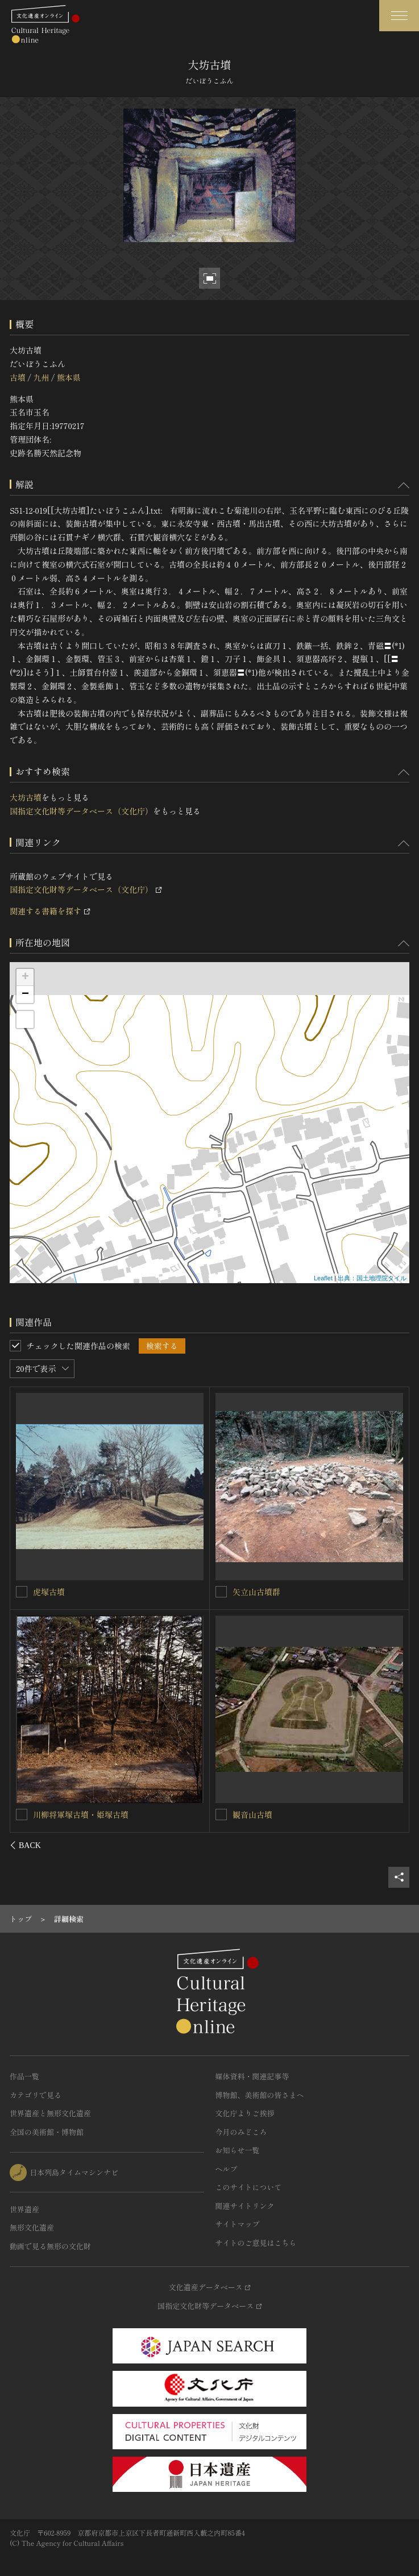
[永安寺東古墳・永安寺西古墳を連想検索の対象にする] (22, 1591)
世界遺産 (24, 2209)
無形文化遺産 (32, 2227)
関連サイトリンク (245, 2205)
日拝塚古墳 (252, 1591)
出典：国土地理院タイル (372, 1278)
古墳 (18, 377)
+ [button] (25, 977)
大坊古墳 (26, 797)
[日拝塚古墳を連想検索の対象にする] (221, 1591)
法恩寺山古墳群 (61, 1814)
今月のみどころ (241, 2131)
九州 (41, 377)
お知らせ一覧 (237, 2150)
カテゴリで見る (35, 2095)
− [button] (25, 994)
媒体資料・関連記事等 (252, 2076)
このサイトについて (248, 2187)
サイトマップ (237, 2224)
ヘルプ (226, 2168)
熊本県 (69, 377)
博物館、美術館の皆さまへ (259, 2095)
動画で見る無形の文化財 (50, 2246)
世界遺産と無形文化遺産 (50, 2113)
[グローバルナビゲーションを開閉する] (399, 15)
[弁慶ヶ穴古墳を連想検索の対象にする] (221, 1814)
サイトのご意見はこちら (256, 2242)
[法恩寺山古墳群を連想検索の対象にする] (22, 1814)
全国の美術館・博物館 (47, 2131)
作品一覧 (24, 2076)
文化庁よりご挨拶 (245, 2113)
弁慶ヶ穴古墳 (256, 1814)
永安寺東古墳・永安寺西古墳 (85, 1591)
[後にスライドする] (394, 1845)
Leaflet (323, 1278)
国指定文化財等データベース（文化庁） (81, 811)
